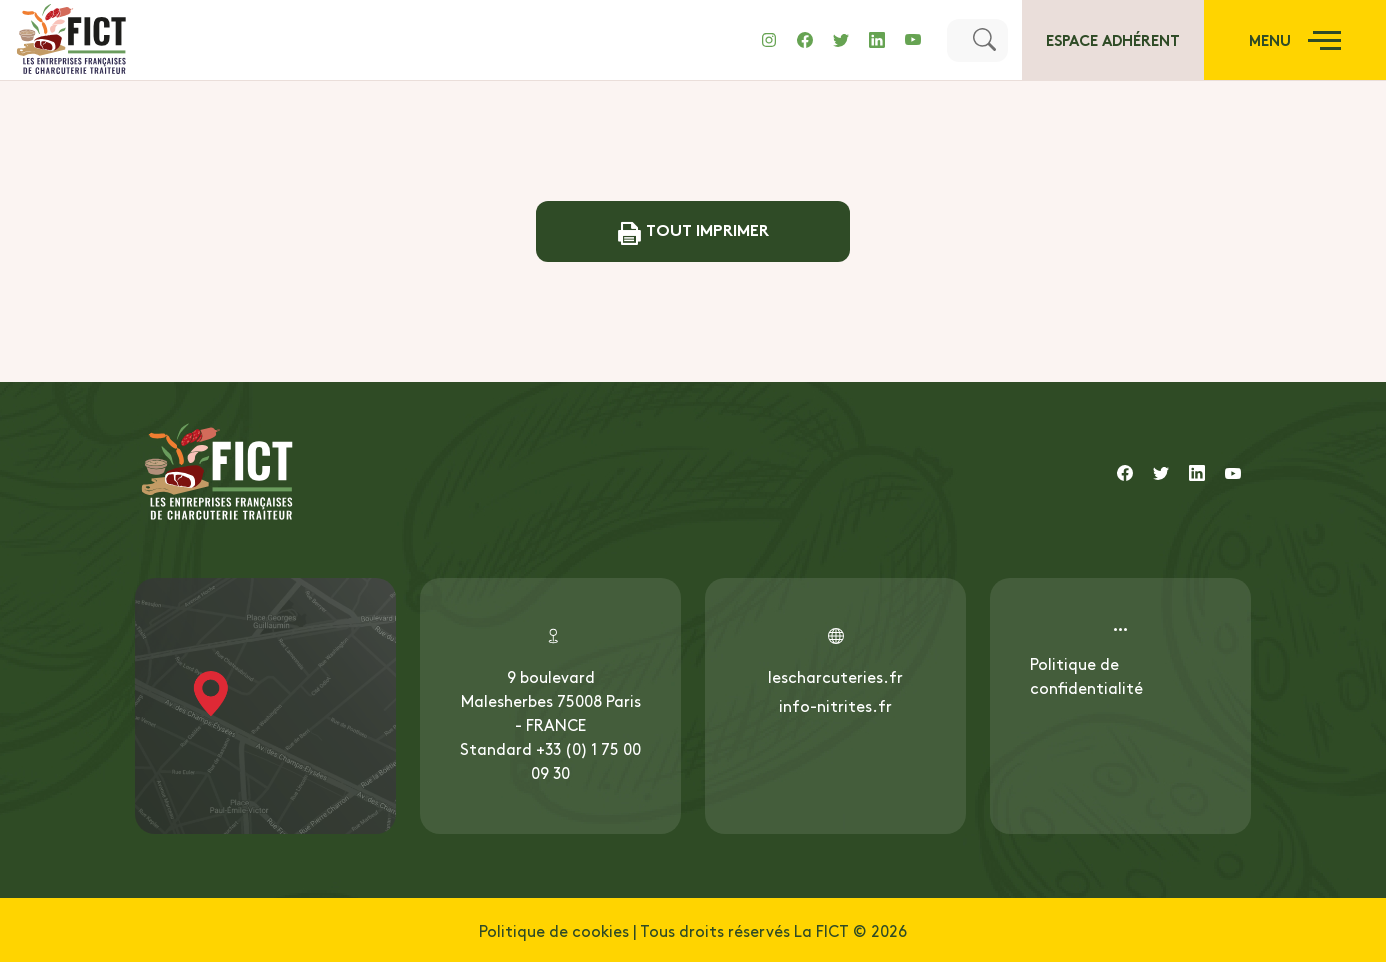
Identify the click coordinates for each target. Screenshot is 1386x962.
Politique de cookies (554, 930)
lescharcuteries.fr (835, 676)
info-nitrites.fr (835, 705)
